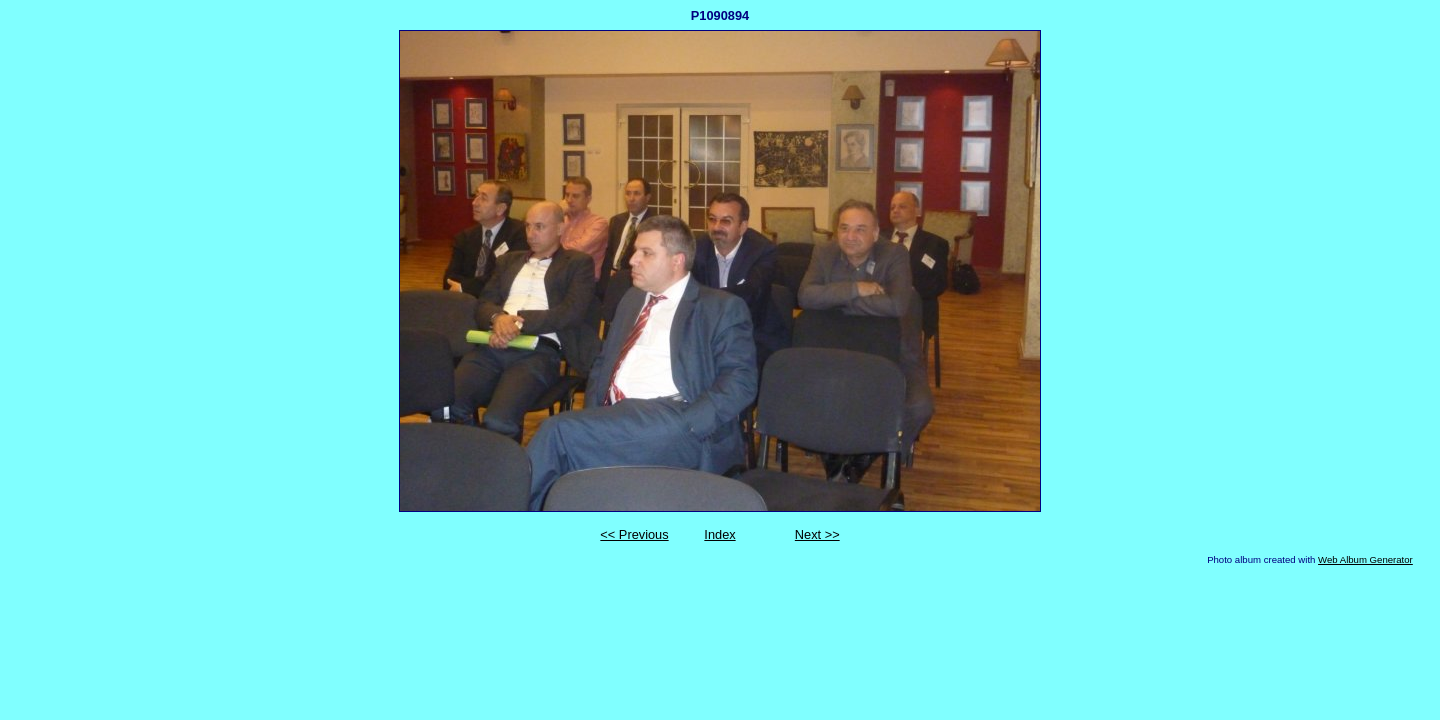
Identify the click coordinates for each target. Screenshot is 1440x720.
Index (719, 534)
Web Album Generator (1365, 559)
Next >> (817, 534)
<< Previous (634, 534)
